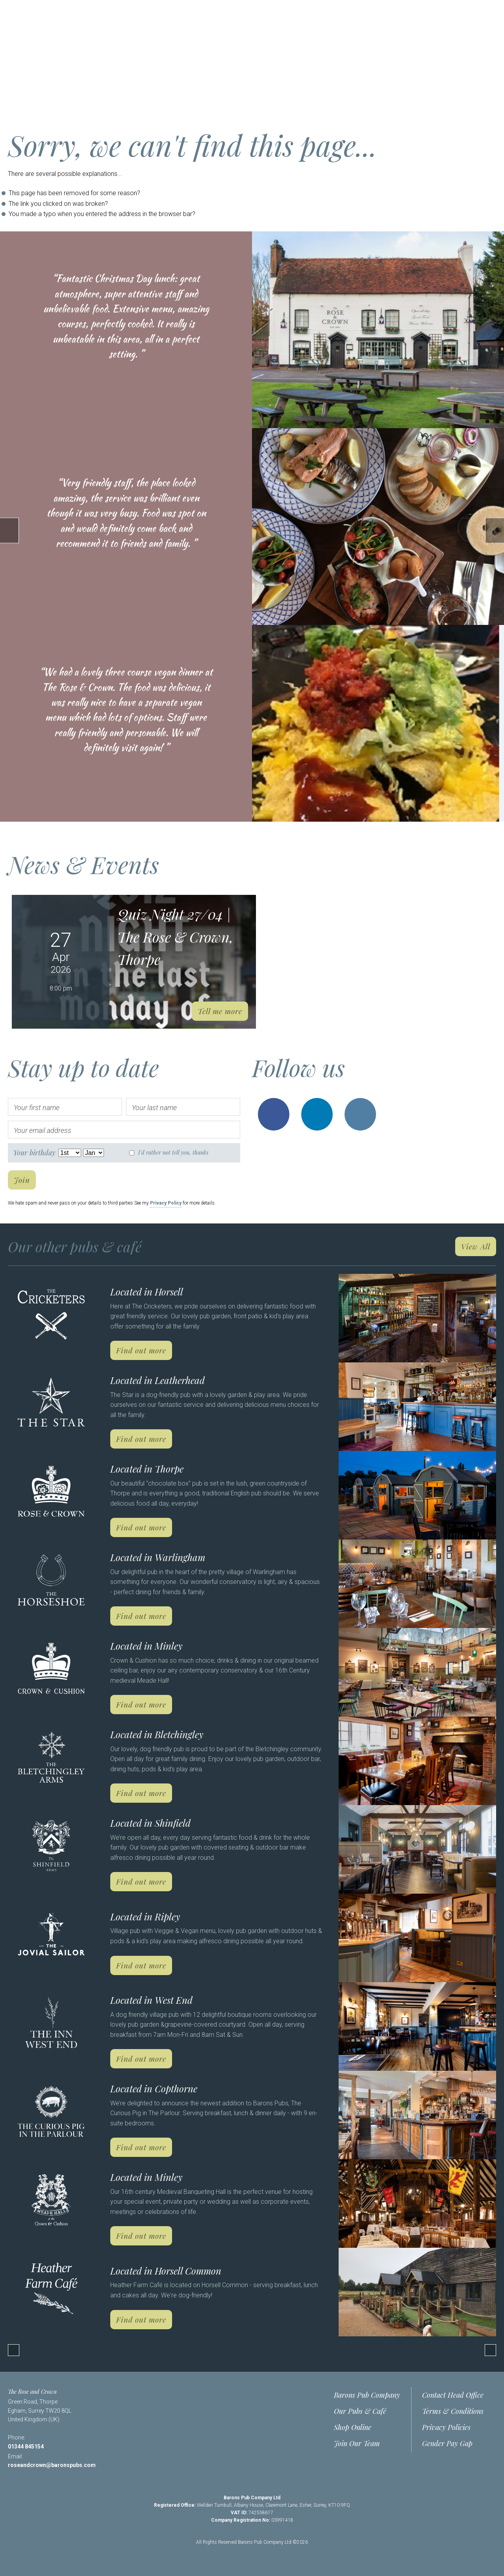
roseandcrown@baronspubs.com (52, 2465)
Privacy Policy (166, 1203)
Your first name (36, 1107)
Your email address (42, 1130)
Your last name (154, 1107)
